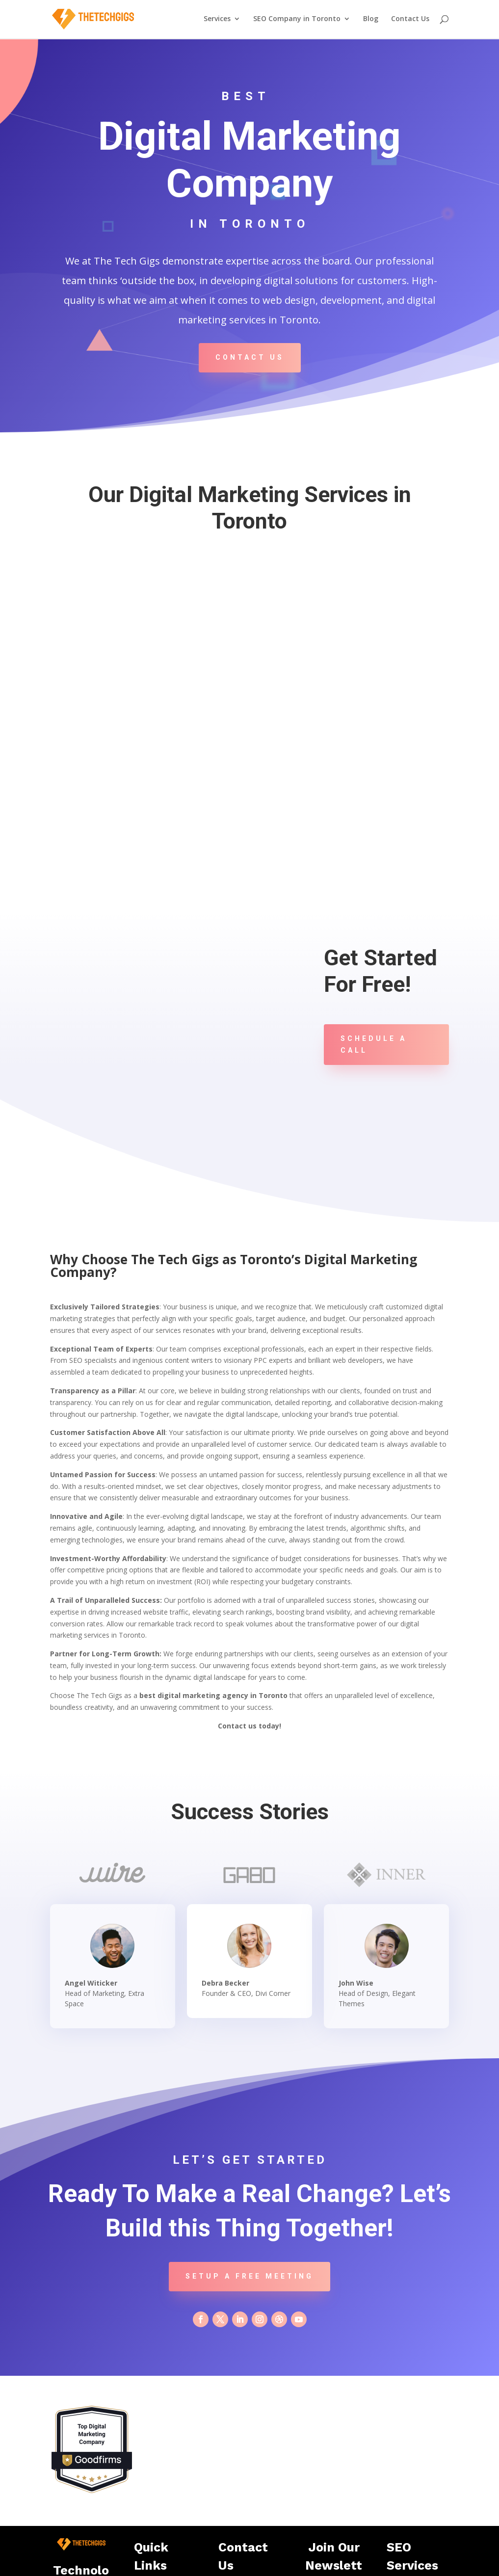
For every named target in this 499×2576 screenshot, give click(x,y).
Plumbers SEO (416, 2496)
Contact (153, 2534)
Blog (370, 20)
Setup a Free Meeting (249, 2174)
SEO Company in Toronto (297, 20)
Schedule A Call (374, 1044)
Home (150, 2496)
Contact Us (410, 20)
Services (217, 20)
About (151, 2521)
